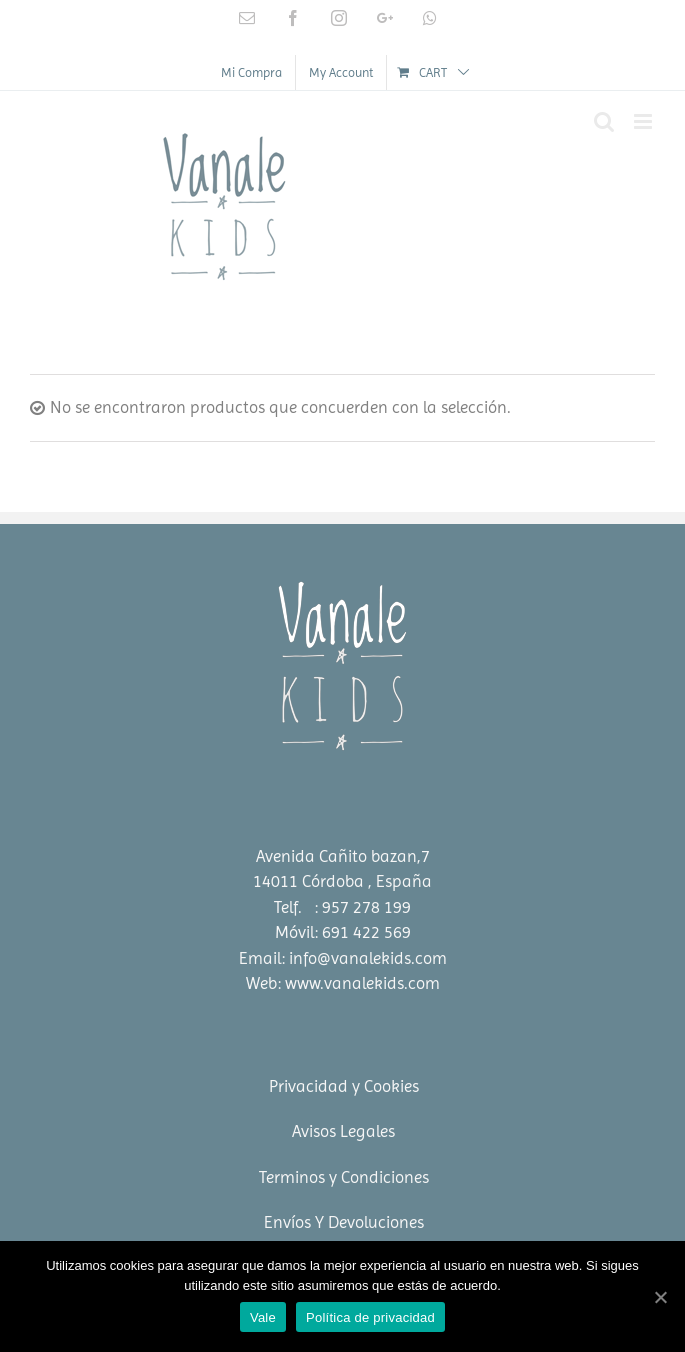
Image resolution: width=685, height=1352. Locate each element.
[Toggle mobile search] (604, 121)
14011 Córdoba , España (342, 881)
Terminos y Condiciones (344, 1177)
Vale (263, 1317)
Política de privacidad (370, 1317)
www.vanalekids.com (362, 983)
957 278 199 (366, 907)
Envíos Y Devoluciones (344, 1222)
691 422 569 (366, 932)
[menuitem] (251, 72)
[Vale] (660, 1297)
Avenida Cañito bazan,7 (343, 856)
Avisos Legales (343, 1131)
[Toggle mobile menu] (644, 121)
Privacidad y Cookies (344, 1086)
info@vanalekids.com (368, 958)
